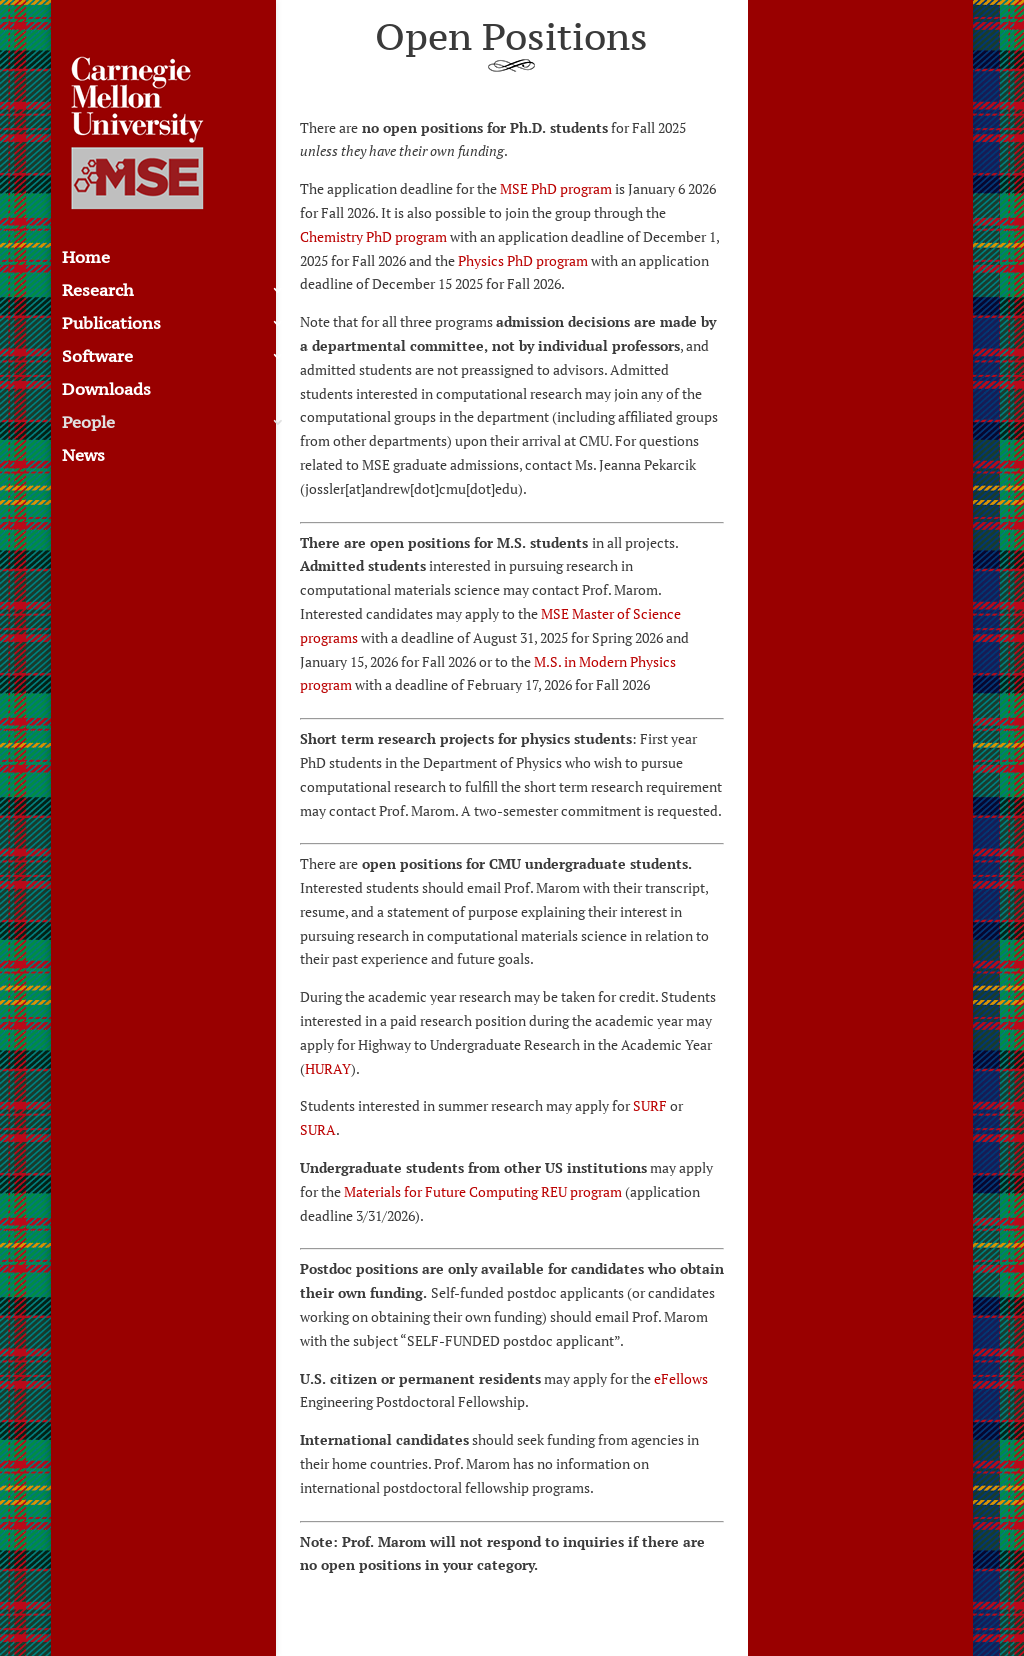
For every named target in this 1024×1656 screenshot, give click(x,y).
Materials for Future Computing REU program (483, 1191)
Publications (111, 325)
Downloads (106, 391)
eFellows (681, 1378)
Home (86, 259)
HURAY (328, 1068)
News (83, 457)
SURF (650, 1105)
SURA (318, 1129)
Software (97, 358)
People (88, 424)
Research (98, 292)
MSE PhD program (556, 188)
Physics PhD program (523, 260)
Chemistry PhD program (373, 236)
